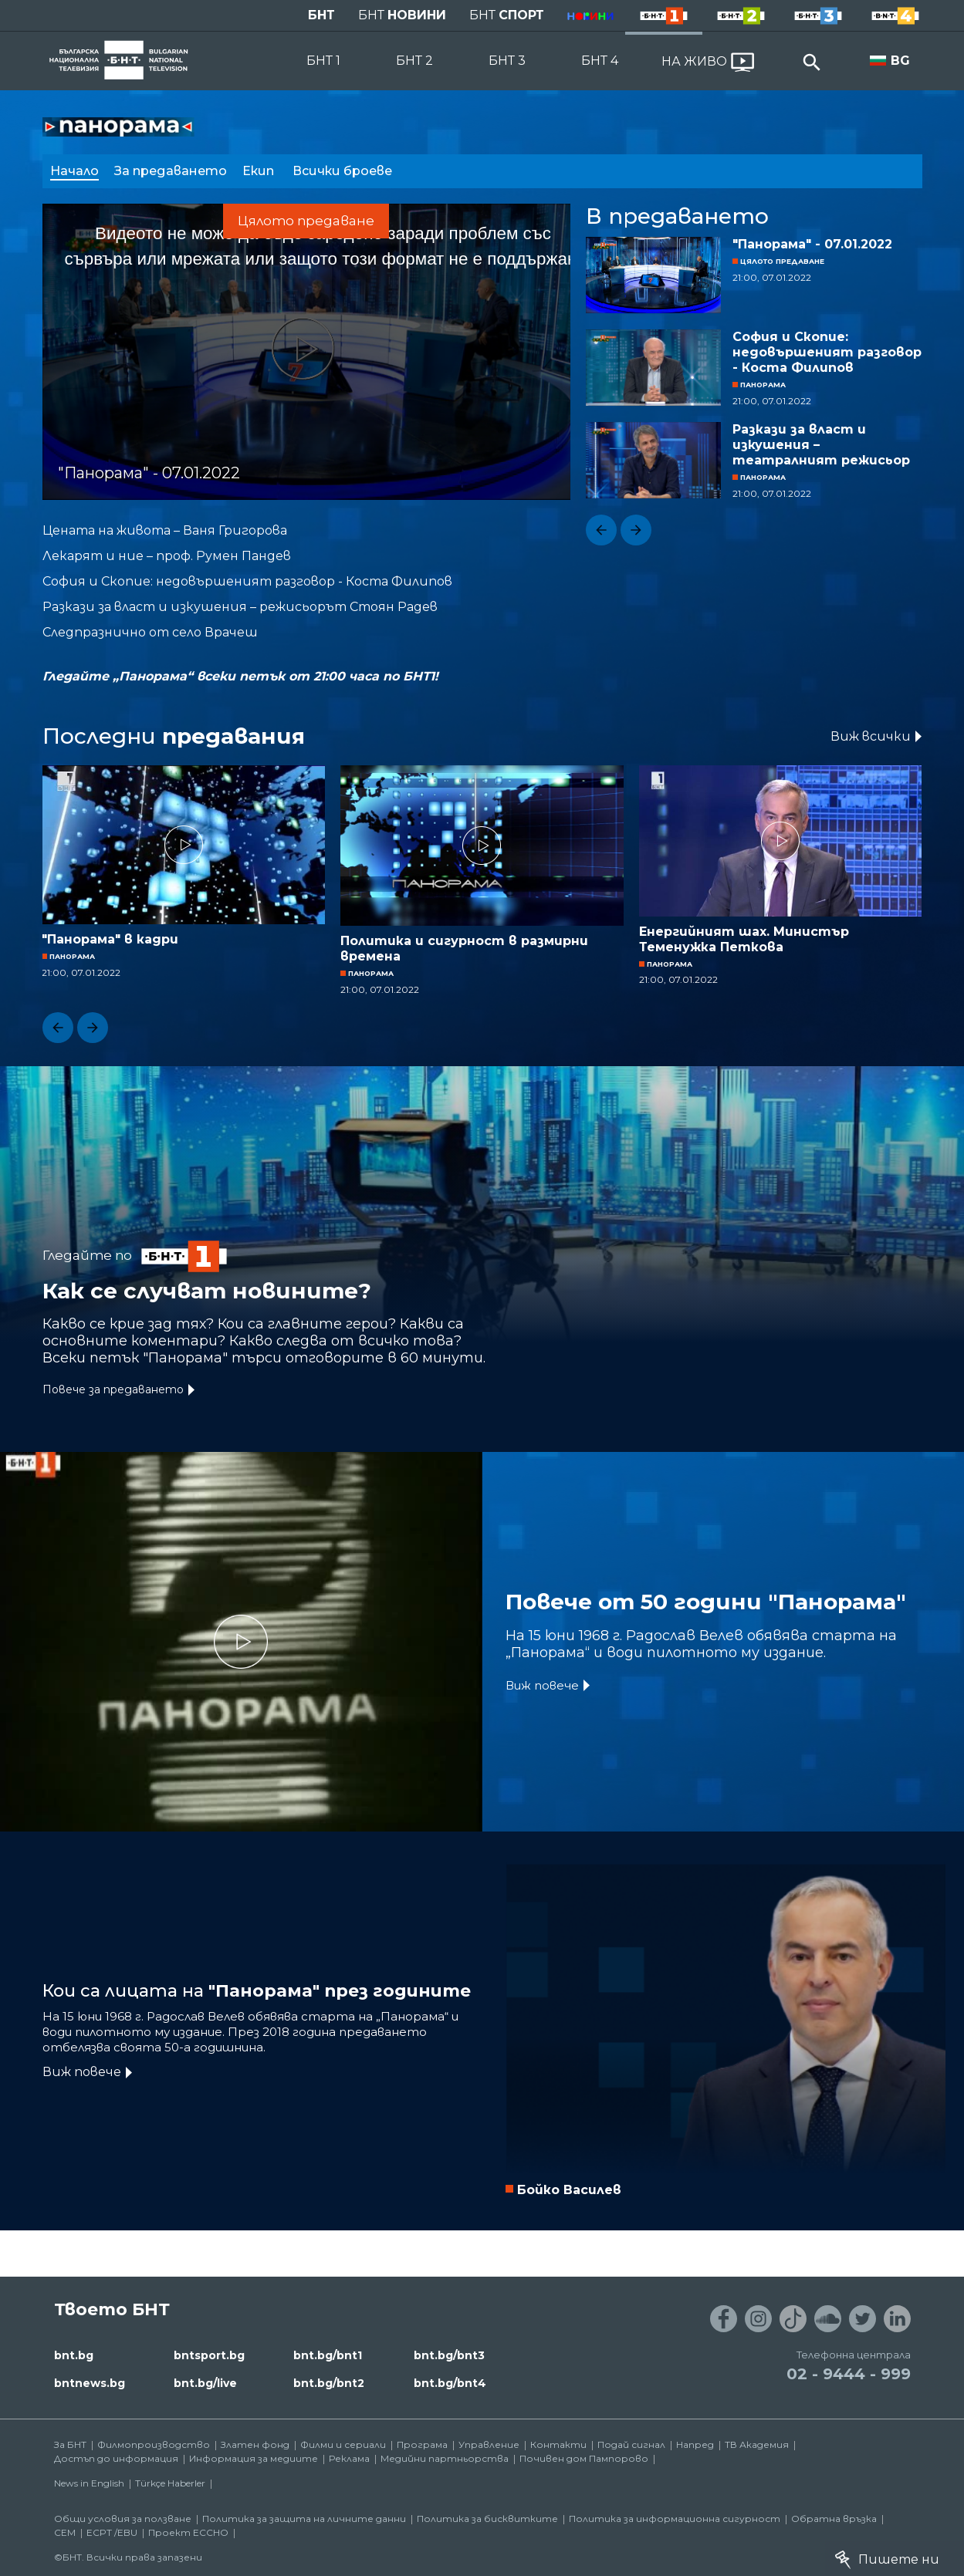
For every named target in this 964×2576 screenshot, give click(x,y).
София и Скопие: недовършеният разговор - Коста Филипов (827, 352)
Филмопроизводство (153, 2444)
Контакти (558, 2444)
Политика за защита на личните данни (304, 2518)
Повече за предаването (113, 1389)
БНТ (321, 15)
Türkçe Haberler (170, 2483)
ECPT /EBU (111, 2532)
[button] (601, 530)
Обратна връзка (834, 2518)
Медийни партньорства (445, 2458)
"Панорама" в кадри (110, 939)
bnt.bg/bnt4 (450, 2383)
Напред (695, 2444)
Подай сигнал (631, 2444)
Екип (259, 171)
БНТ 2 (414, 60)
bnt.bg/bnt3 (449, 2355)
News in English (89, 2483)
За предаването (170, 171)
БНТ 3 (507, 60)
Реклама (349, 2458)
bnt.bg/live (205, 2383)
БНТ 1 (323, 60)
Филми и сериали (343, 2444)
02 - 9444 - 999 (848, 2374)
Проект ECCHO (188, 2532)
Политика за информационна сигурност (674, 2518)
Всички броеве (344, 171)
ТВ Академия (757, 2444)
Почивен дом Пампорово (583, 2458)
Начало (74, 171)
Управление (488, 2444)
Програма (422, 2444)
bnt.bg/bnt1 (327, 2355)
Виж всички (870, 736)
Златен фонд (255, 2444)
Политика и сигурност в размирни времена (464, 949)
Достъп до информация (116, 2458)
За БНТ (70, 2444)
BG (900, 60)
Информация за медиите (253, 2458)
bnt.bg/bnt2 (328, 2383)
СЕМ (65, 2532)
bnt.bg (73, 2355)
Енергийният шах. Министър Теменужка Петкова (744, 939)
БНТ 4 (599, 60)
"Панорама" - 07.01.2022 (812, 244)
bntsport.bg (209, 2355)
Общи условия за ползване (122, 2518)
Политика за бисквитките (487, 2518)
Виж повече (542, 1685)
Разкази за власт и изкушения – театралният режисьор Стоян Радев (821, 445)
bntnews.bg (89, 2383)
